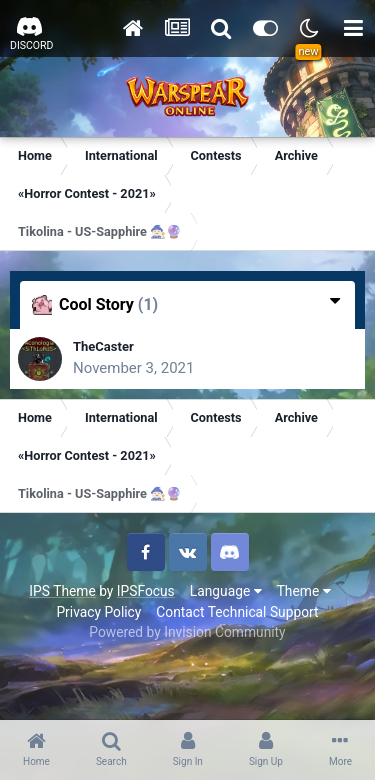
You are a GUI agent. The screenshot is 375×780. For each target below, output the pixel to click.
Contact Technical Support (237, 612)
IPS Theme (62, 591)
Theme (304, 591)
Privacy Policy (98, 612)
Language (226, 591)
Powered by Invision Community (187, 632)
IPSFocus (146, 591)
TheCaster (103, 346)
